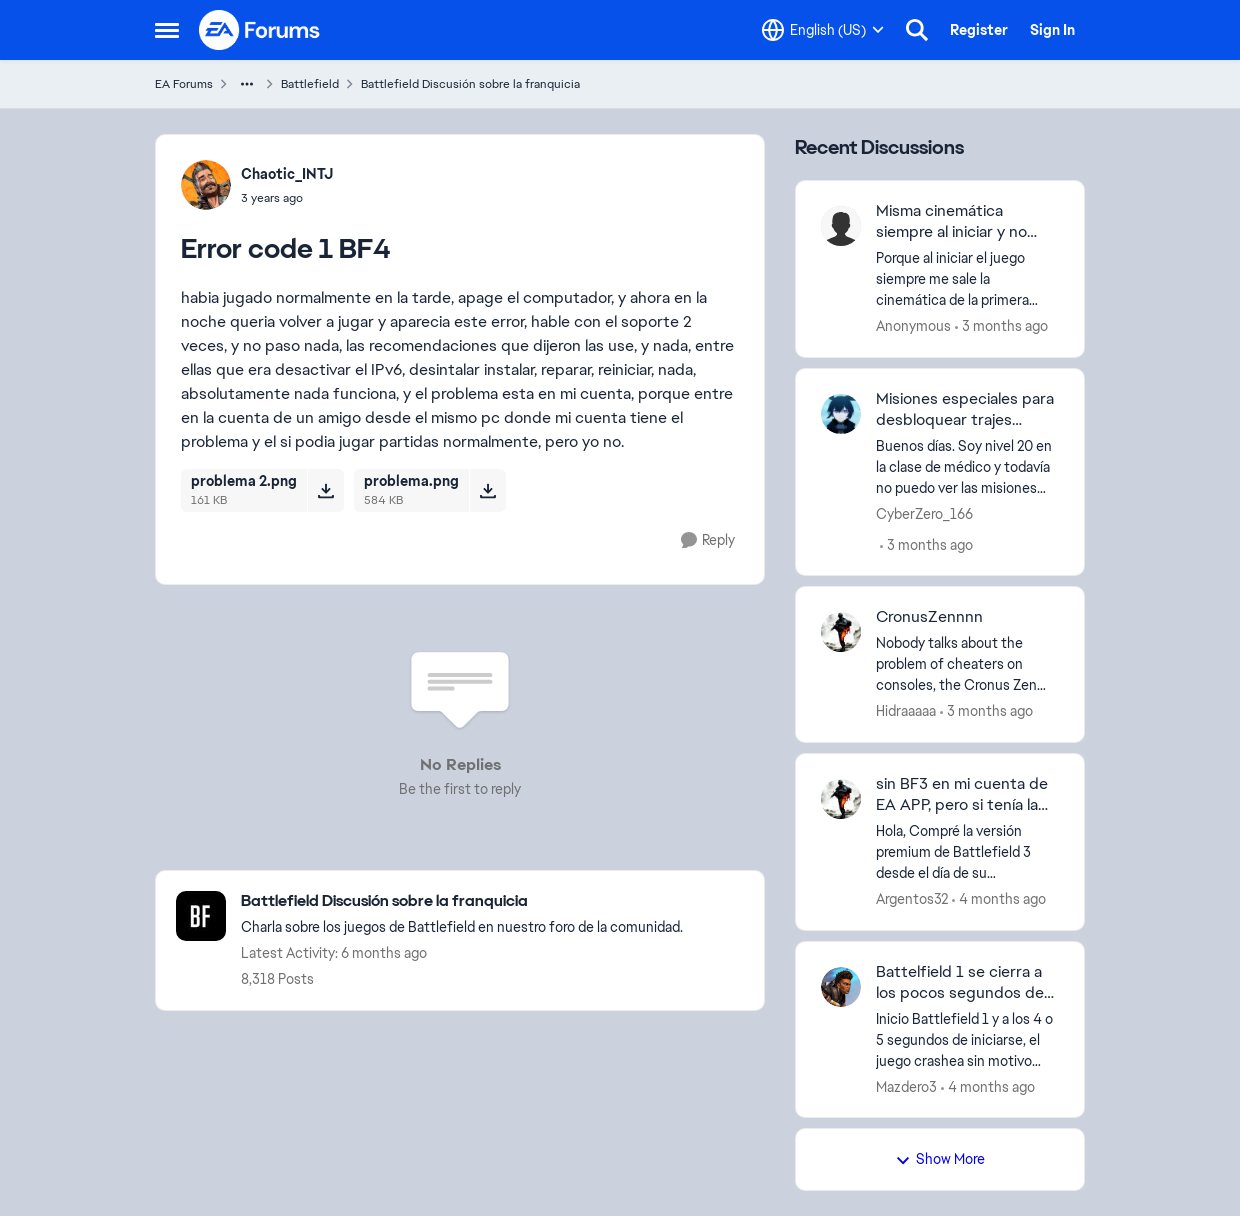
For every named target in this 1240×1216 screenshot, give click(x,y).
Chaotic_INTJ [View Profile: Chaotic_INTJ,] (287, 174)
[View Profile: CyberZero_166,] (841, 414)
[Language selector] (823, 30)
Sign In (1052, 30)
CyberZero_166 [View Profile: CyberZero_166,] (924, 513)
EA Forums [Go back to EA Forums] (184, 84)
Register (979, 30)
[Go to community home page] (260, 30)
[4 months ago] (999, 899)
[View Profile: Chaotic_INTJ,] (206, 185)
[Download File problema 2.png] (325, 490)
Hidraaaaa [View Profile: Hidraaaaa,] (906, 711)
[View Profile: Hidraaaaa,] (841, 632)
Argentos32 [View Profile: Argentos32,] (912, 899)
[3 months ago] (1001, 326)
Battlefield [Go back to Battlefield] (310, 84)
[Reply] (708, 540)
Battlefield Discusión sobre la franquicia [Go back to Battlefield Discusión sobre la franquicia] (470, 84)
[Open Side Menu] (167, 30)
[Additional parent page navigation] (247, 84)
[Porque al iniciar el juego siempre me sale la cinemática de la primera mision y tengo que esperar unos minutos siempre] (967, 279)
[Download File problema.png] (487, 490)
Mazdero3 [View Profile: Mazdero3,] (906, 1086)
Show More (940, 1159)
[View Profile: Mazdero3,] (841, 987)
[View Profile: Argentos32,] (841, 799)
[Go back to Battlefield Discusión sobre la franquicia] (462, 901)
